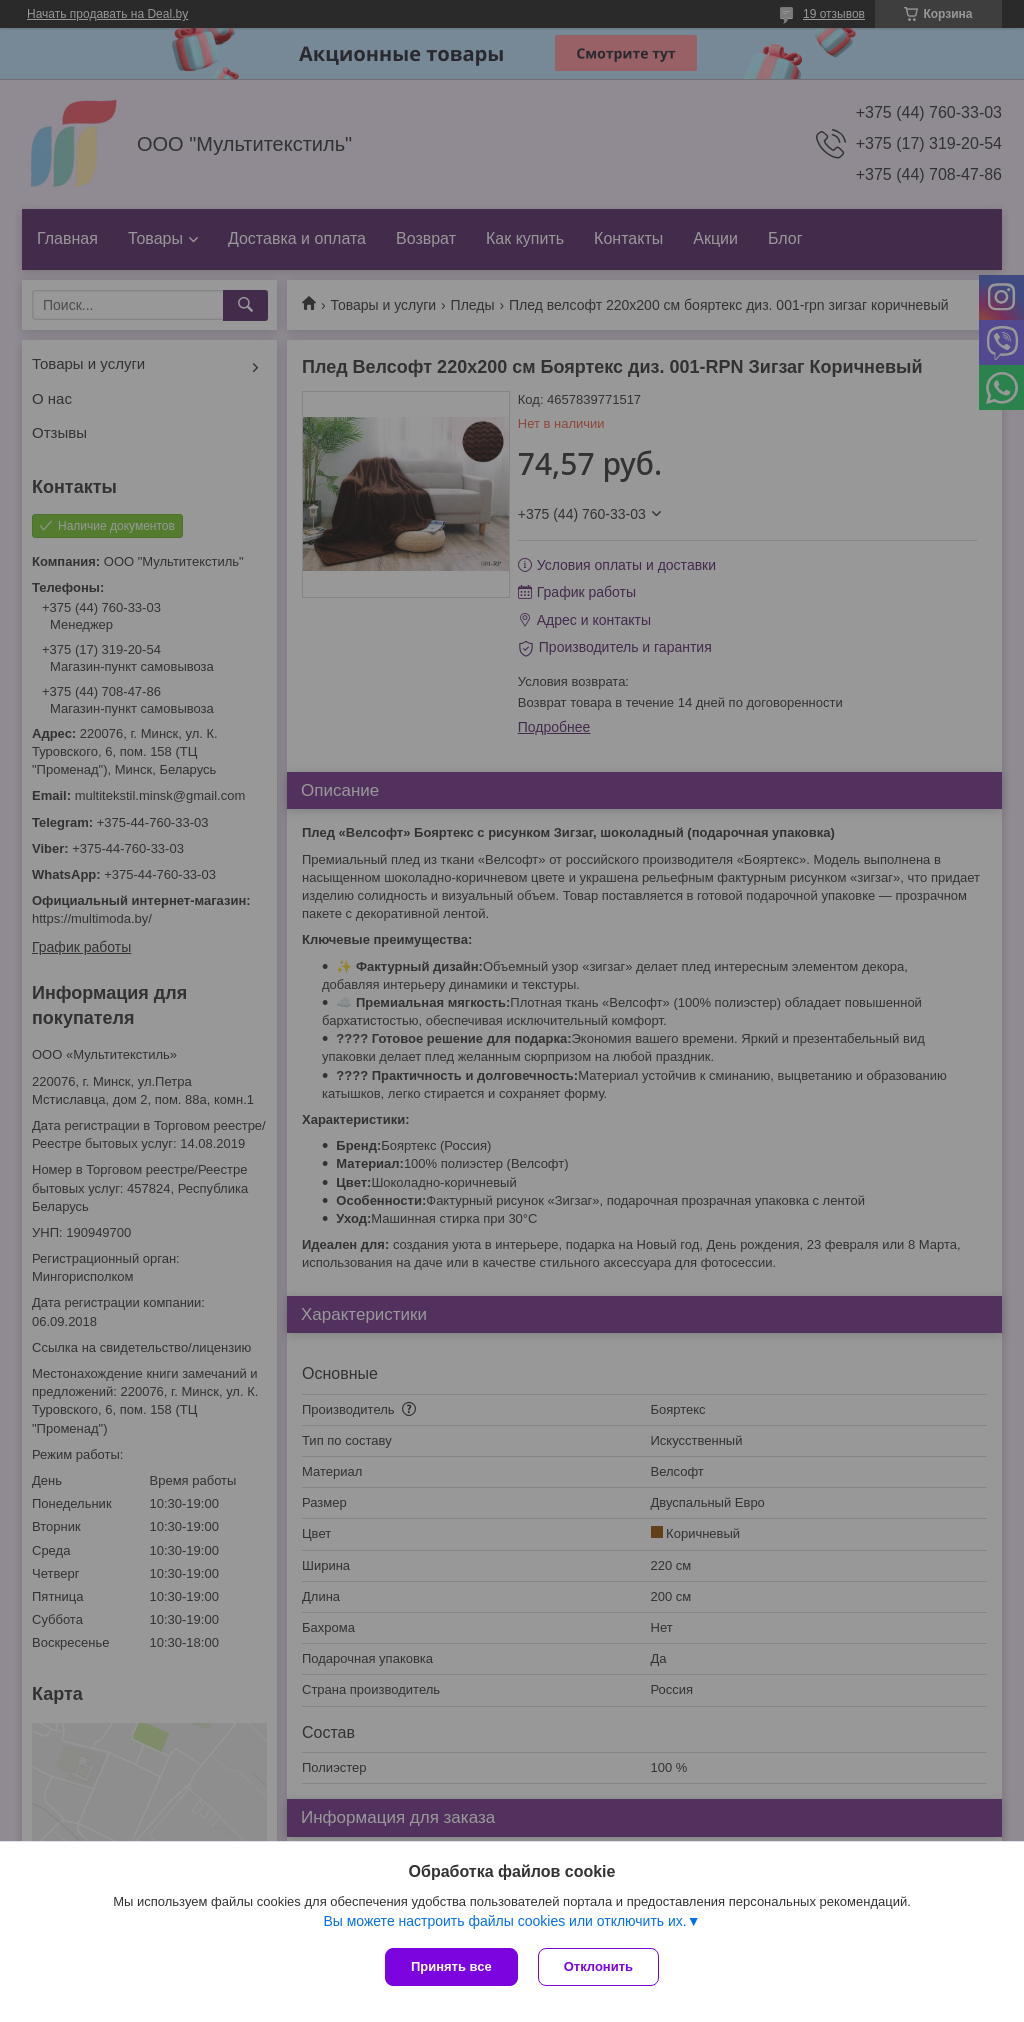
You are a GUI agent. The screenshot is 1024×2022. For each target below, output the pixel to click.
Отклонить (598, 1966)
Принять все (451, 1966)
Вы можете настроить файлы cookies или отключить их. (504, 1921)
